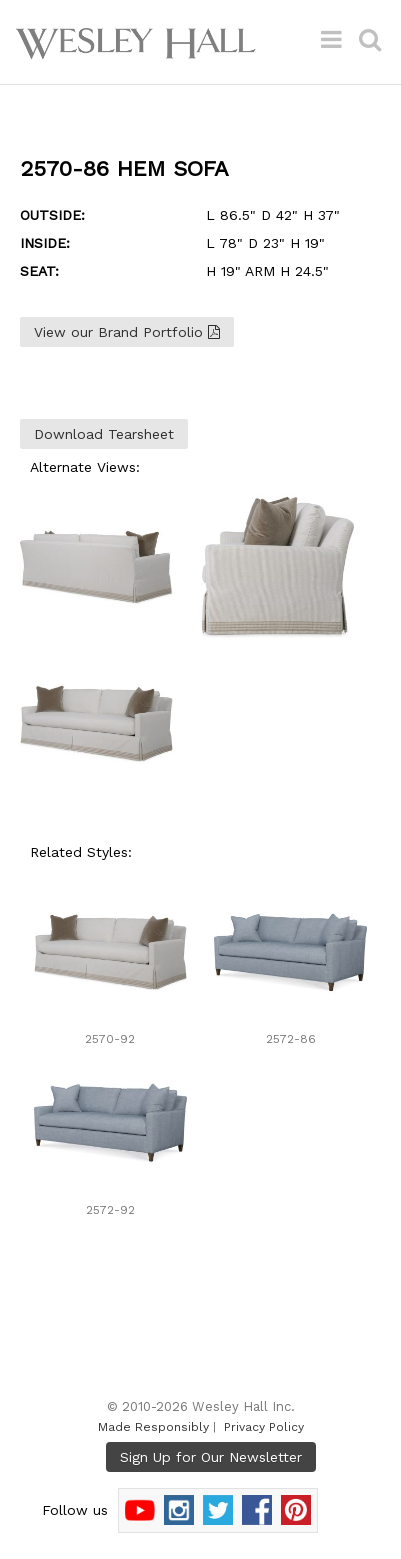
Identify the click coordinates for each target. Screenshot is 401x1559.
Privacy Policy (264, 1427)
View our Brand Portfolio (127, 332)
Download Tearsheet (104, 434)
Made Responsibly (153, 1427)
